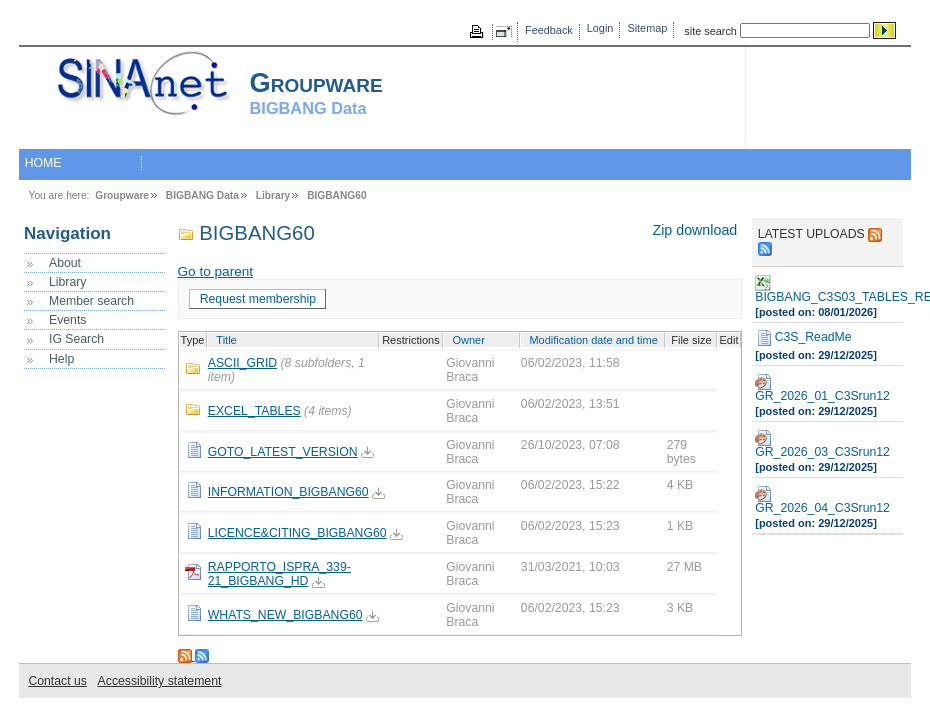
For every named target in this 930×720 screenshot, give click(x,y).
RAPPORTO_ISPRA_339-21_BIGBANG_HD (279, 574)
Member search (91, 301)
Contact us (57, 681)
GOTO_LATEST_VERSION (283, 452)
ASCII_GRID (242, 363)
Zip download (694, 230)
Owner (468, 340)
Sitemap (647, 28)
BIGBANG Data (202, 195)
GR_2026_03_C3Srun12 (822, 444)
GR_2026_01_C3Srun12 (822, 388)
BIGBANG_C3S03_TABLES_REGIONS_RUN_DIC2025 (827, 289)
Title (226, 340)
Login (600, 28)
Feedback (549, 30)
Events (67, 320)
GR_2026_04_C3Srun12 (822, 500)
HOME (43, 163)
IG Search (76, 339)
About (65, 263)
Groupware (122, 195)
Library (273, 195)
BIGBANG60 (336, 195)
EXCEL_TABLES (254, 411)
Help (61, 359)
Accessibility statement (160, 681)
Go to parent (216, 271)
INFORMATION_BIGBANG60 (288, 492)
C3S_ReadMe (803, 338)
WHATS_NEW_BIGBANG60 (285, 615)
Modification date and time (593, 340)
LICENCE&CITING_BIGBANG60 (297, 533)
